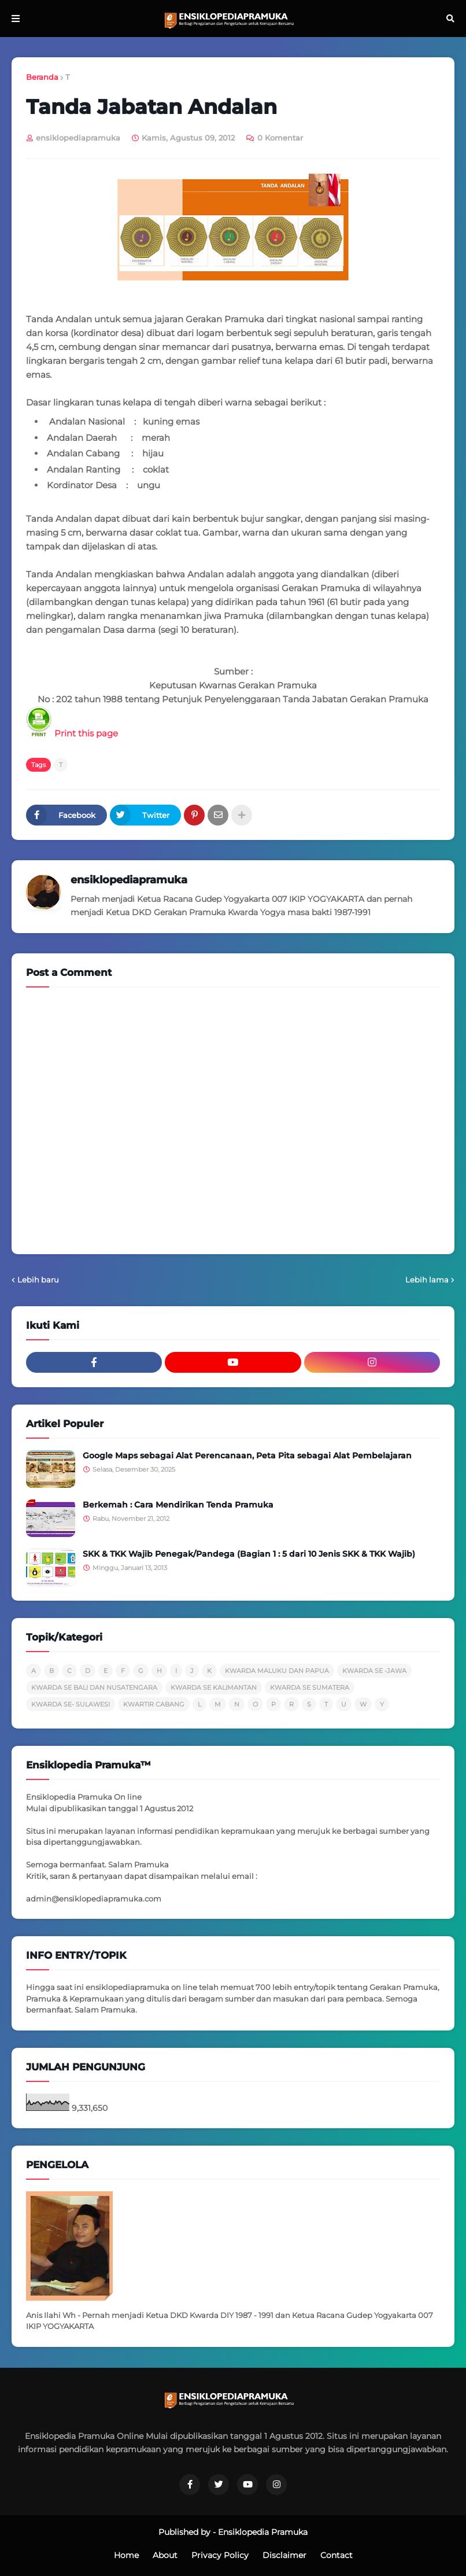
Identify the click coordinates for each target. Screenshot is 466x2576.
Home (126, 2555)
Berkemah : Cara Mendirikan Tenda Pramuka (178, 1504)
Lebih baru (38, 1279)
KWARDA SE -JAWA (374, 1671)
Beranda (42, 77)
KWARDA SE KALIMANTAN (214, 1687)
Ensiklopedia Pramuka (263, 2532)
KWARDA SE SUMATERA (309, 1687)
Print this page (72, 733)
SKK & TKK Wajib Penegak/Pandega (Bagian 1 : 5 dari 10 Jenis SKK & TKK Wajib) (249, 1554)
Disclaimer (284, 2555)
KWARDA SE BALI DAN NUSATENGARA (94, 1687)
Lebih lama (427, 1279)
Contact (336, 2555)
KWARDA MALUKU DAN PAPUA (277, 1671)
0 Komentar (280, 137)
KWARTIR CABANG (153, 1704)
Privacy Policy (220, 2555)
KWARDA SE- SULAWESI (70, 1704)
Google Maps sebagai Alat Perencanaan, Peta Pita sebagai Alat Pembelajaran (247, 1455)
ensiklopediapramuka (129, 880)
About (165, 2555)
